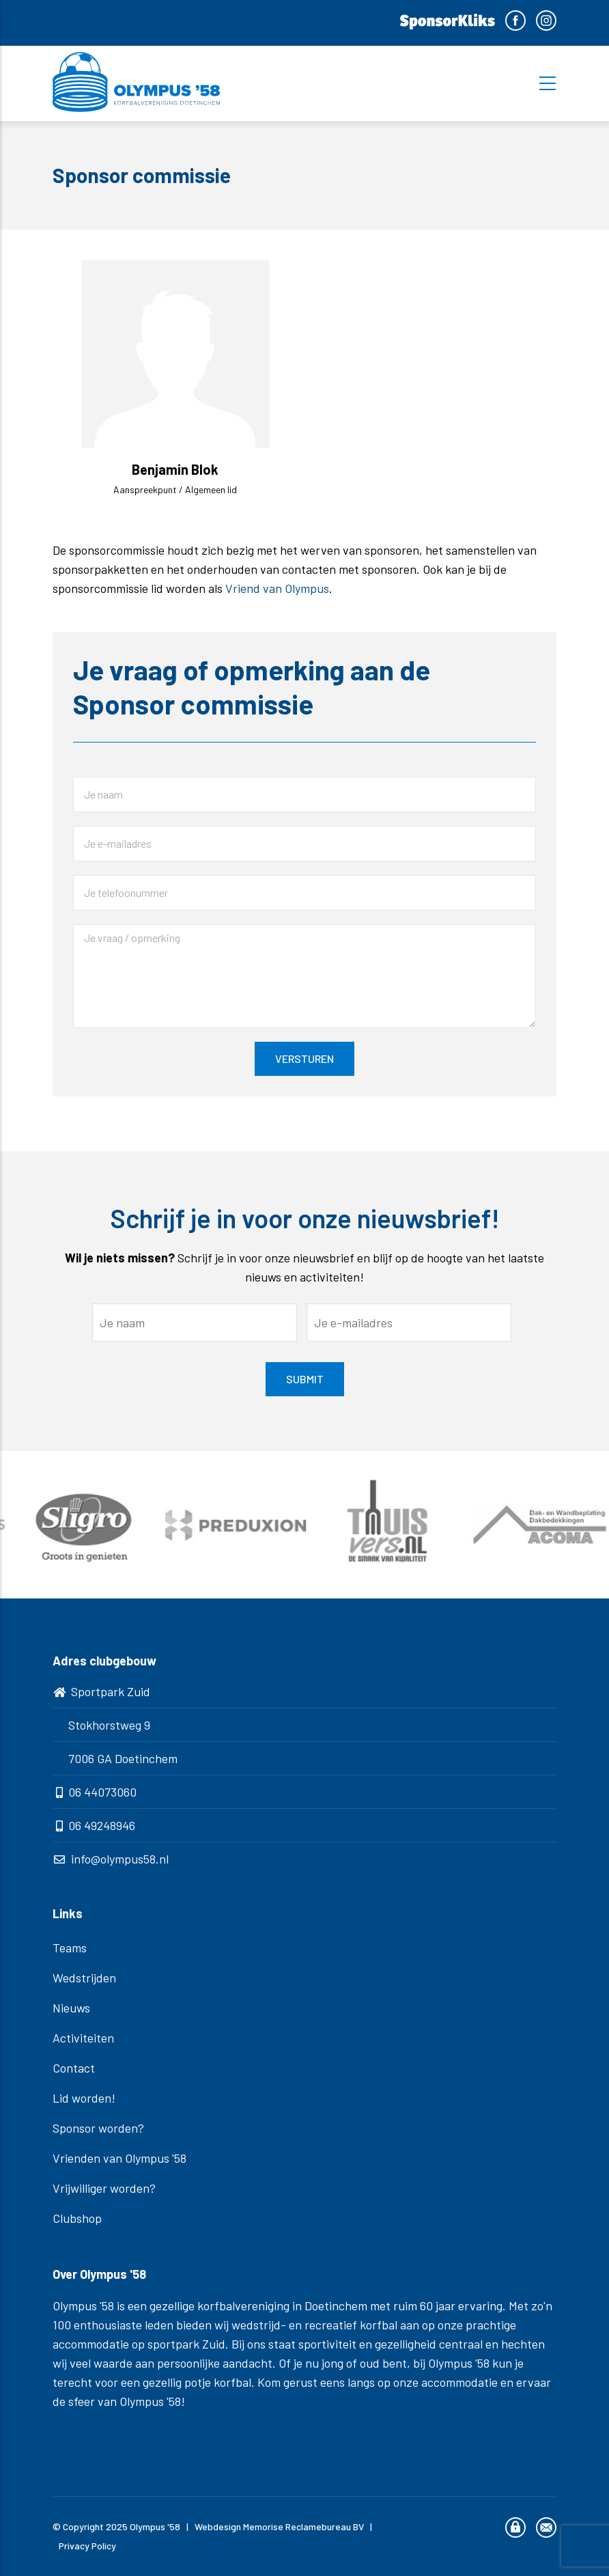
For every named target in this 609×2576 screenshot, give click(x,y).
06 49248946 (101, 1825)
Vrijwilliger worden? (104, 2188)
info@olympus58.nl (120, 1858)
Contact (74, 2067)
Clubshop (77, 2218)
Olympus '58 (155, 2526)
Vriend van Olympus (277, 588)
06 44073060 (102, 1791)
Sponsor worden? (98, 2127)
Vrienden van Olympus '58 (119, 2157)
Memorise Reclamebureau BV (303, 2526)
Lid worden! (84, 2097)
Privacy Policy (87, 2545)
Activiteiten (83, 2037)
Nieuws (71, 2007)
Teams (70, 1947)
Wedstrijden (84, 1977)
